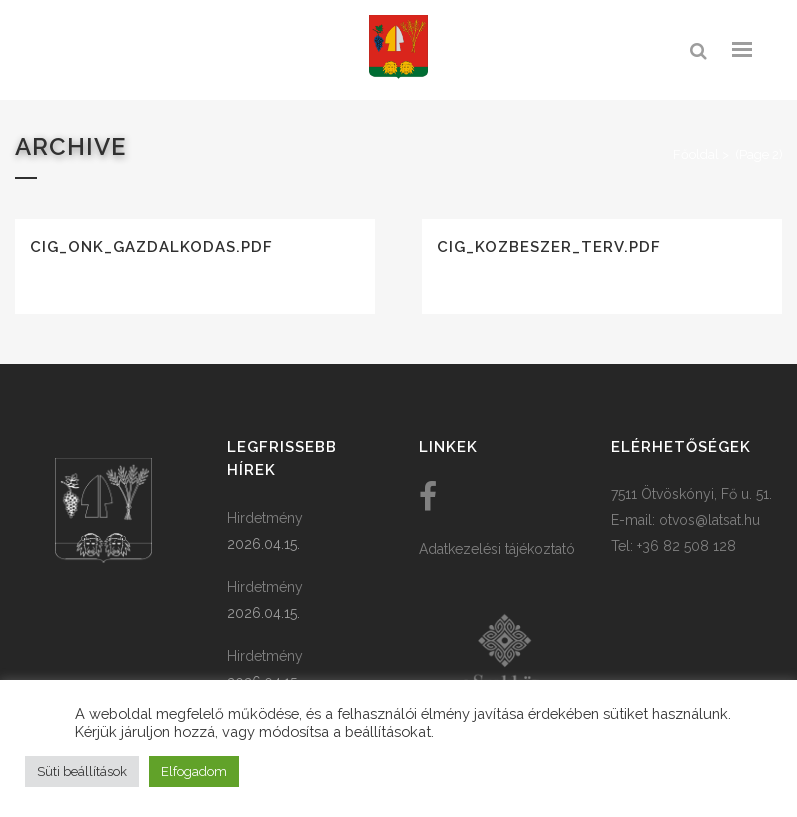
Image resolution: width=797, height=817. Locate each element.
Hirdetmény (265, 518)
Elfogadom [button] (194, 771)
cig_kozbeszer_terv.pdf (549, 247)
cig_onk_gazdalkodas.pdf (151, 247)
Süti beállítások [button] (82, 771)
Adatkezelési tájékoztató (497, 549)
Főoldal (696, 154)
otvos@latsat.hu (709, 520)
